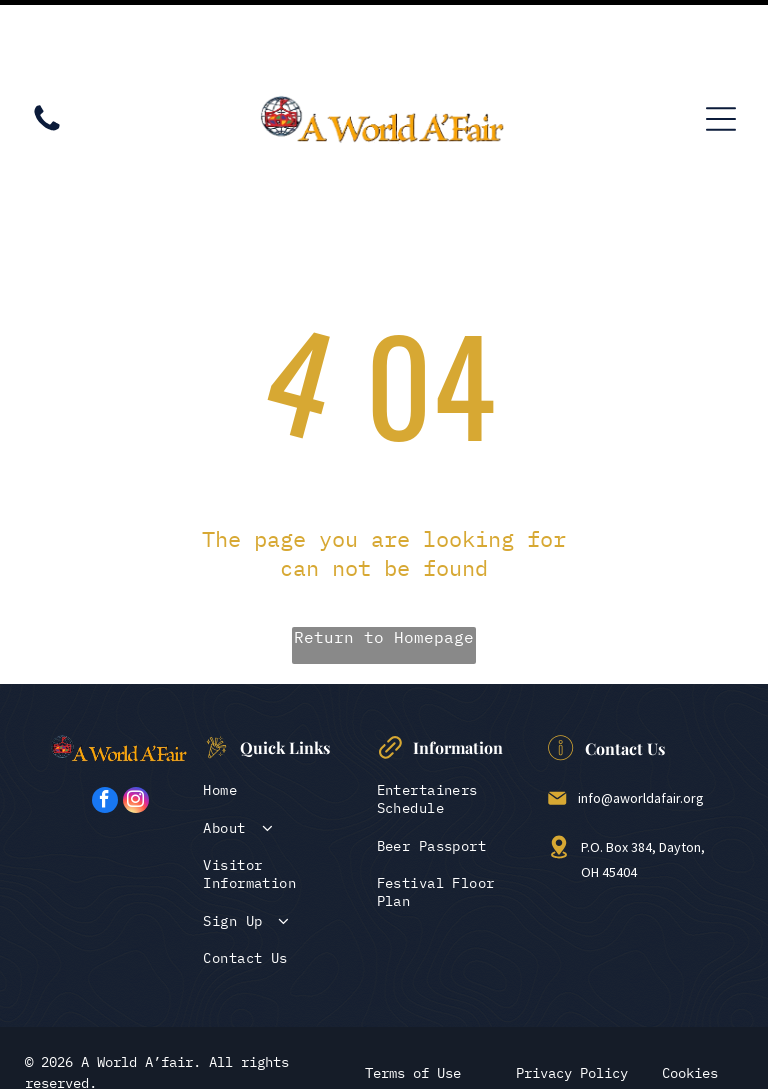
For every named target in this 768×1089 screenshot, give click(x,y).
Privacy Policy (572, 1001)
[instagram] (136, 730)
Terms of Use (413, 1001)
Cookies (690, 1001)
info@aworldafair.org (641, 726)
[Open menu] (721, 47)
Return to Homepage (384, 565)
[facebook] (105, 730)
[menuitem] (283, 718)
